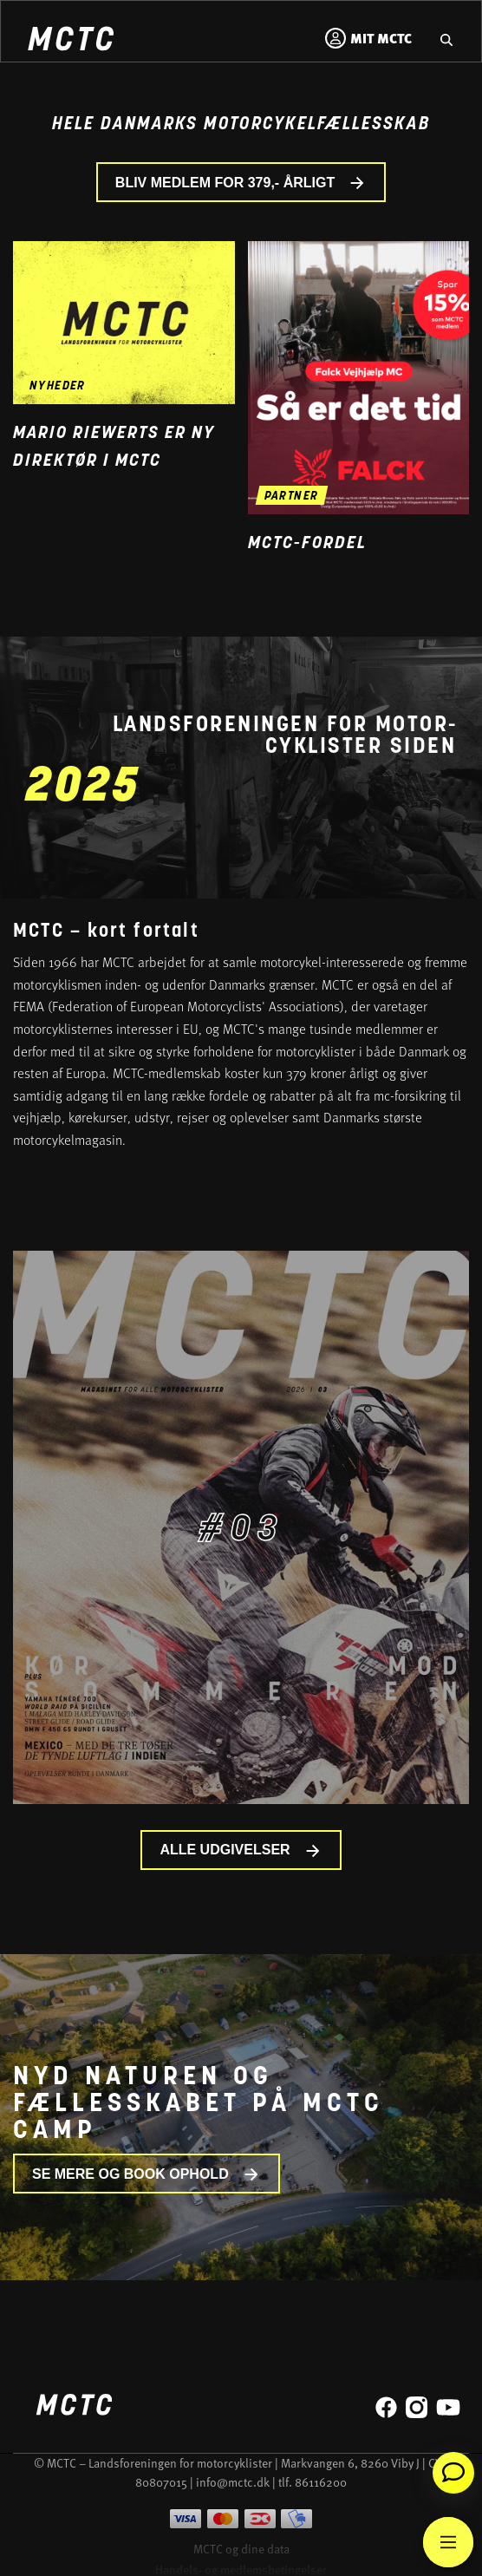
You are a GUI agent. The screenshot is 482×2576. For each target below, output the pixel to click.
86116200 (321, 2482)
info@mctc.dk (233, 2482)
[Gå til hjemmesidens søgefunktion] (446, 38)
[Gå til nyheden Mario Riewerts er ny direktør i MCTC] (124, 322)
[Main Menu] (448, 2542)
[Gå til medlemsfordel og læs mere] (359, 377)
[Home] (70, 41)
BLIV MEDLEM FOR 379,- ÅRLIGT (241, 183)
